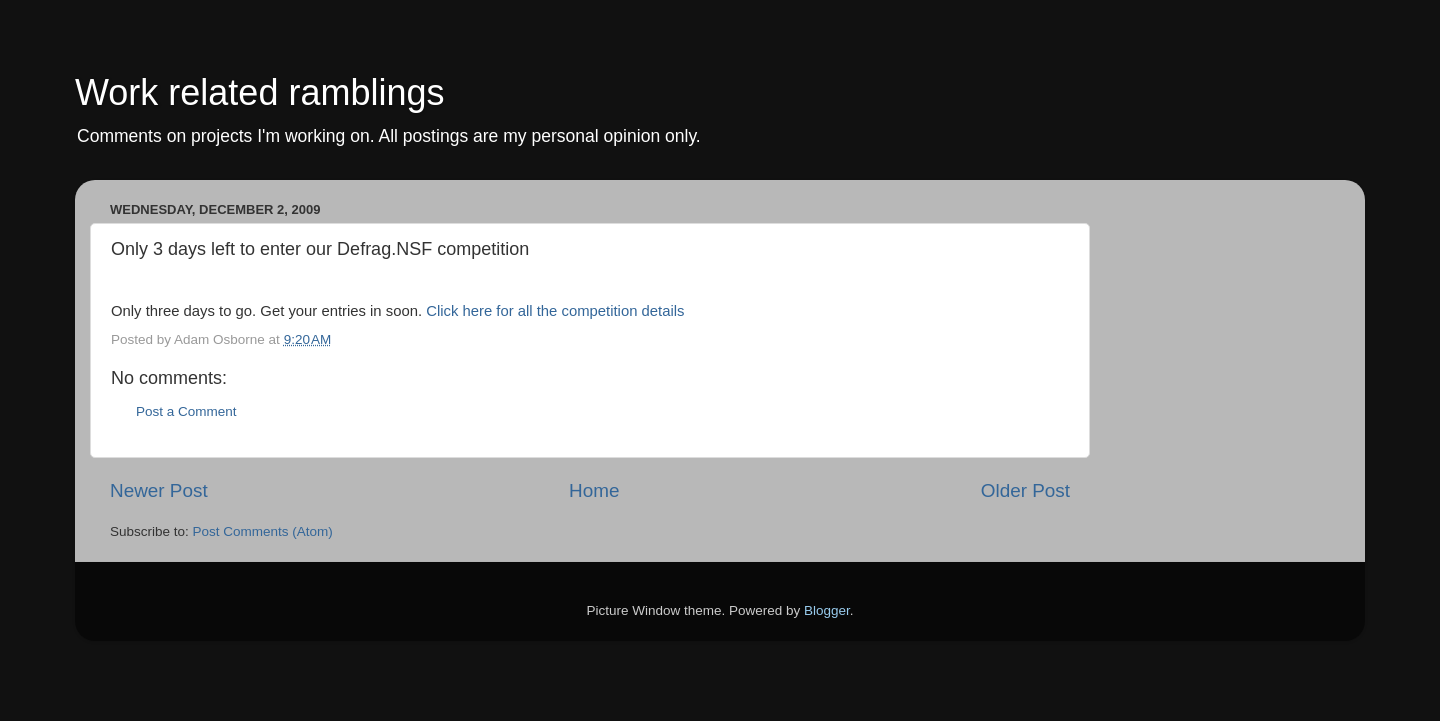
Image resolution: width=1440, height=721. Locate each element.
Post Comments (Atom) (263, 531)
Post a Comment (186, 411)
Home (594, 490)
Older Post (1025, 490)
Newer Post (159, 490)
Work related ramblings (259, 92)
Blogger (827, 610)
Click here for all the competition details (555, 311)
